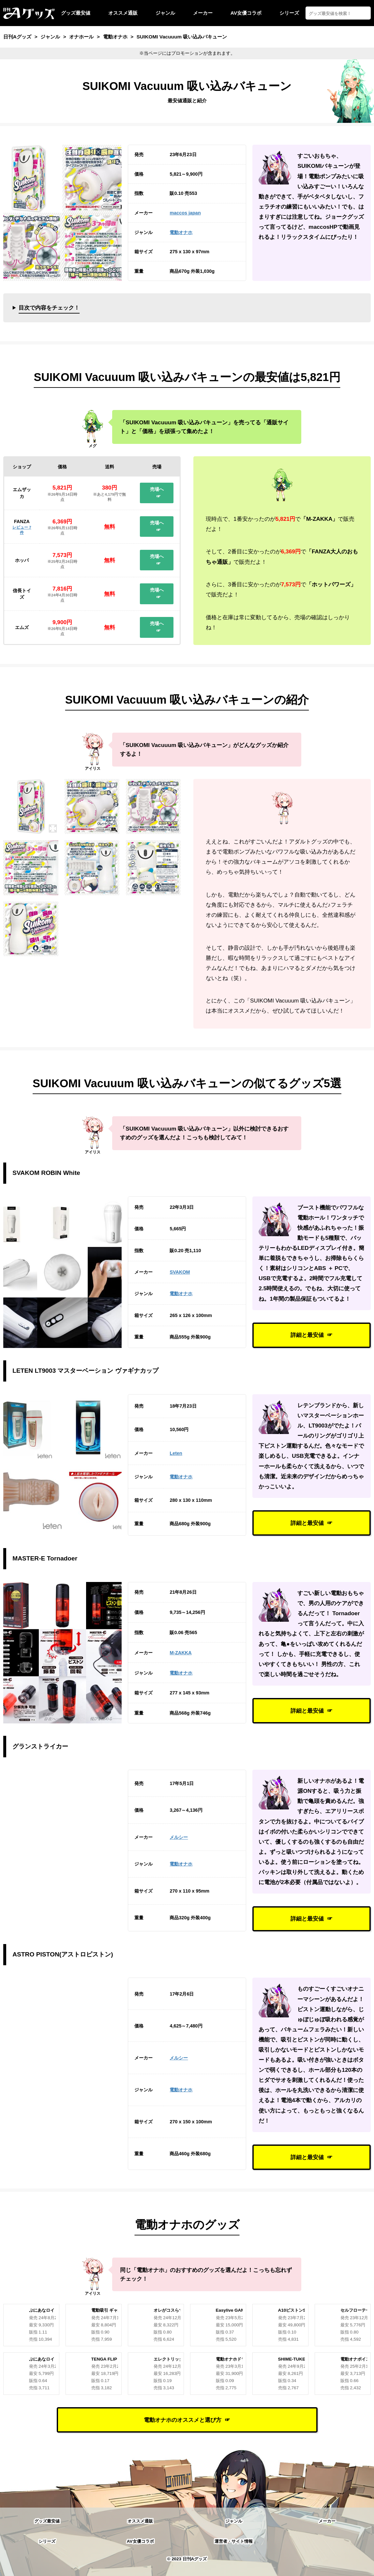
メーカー (203, 13)
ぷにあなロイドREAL (50, 2310)
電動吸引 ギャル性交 (111, 2310)
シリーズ (289, 13)
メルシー (179, 1837)
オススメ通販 (123, 13)
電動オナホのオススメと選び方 (182, 2420)
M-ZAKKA (180, 1652)
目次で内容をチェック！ (49, 307)
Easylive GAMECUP (236, 2310)
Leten (176, 1453)
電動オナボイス (355, 2359)
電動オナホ (181, 232)
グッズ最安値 (75, 13)
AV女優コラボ (246, 13)
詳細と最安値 (307, 1335)
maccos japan (185, 212)
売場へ (157, 489)
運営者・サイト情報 (234, 2541)
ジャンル (165, 13)
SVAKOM (180, 1272)
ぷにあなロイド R (46, 2359)
